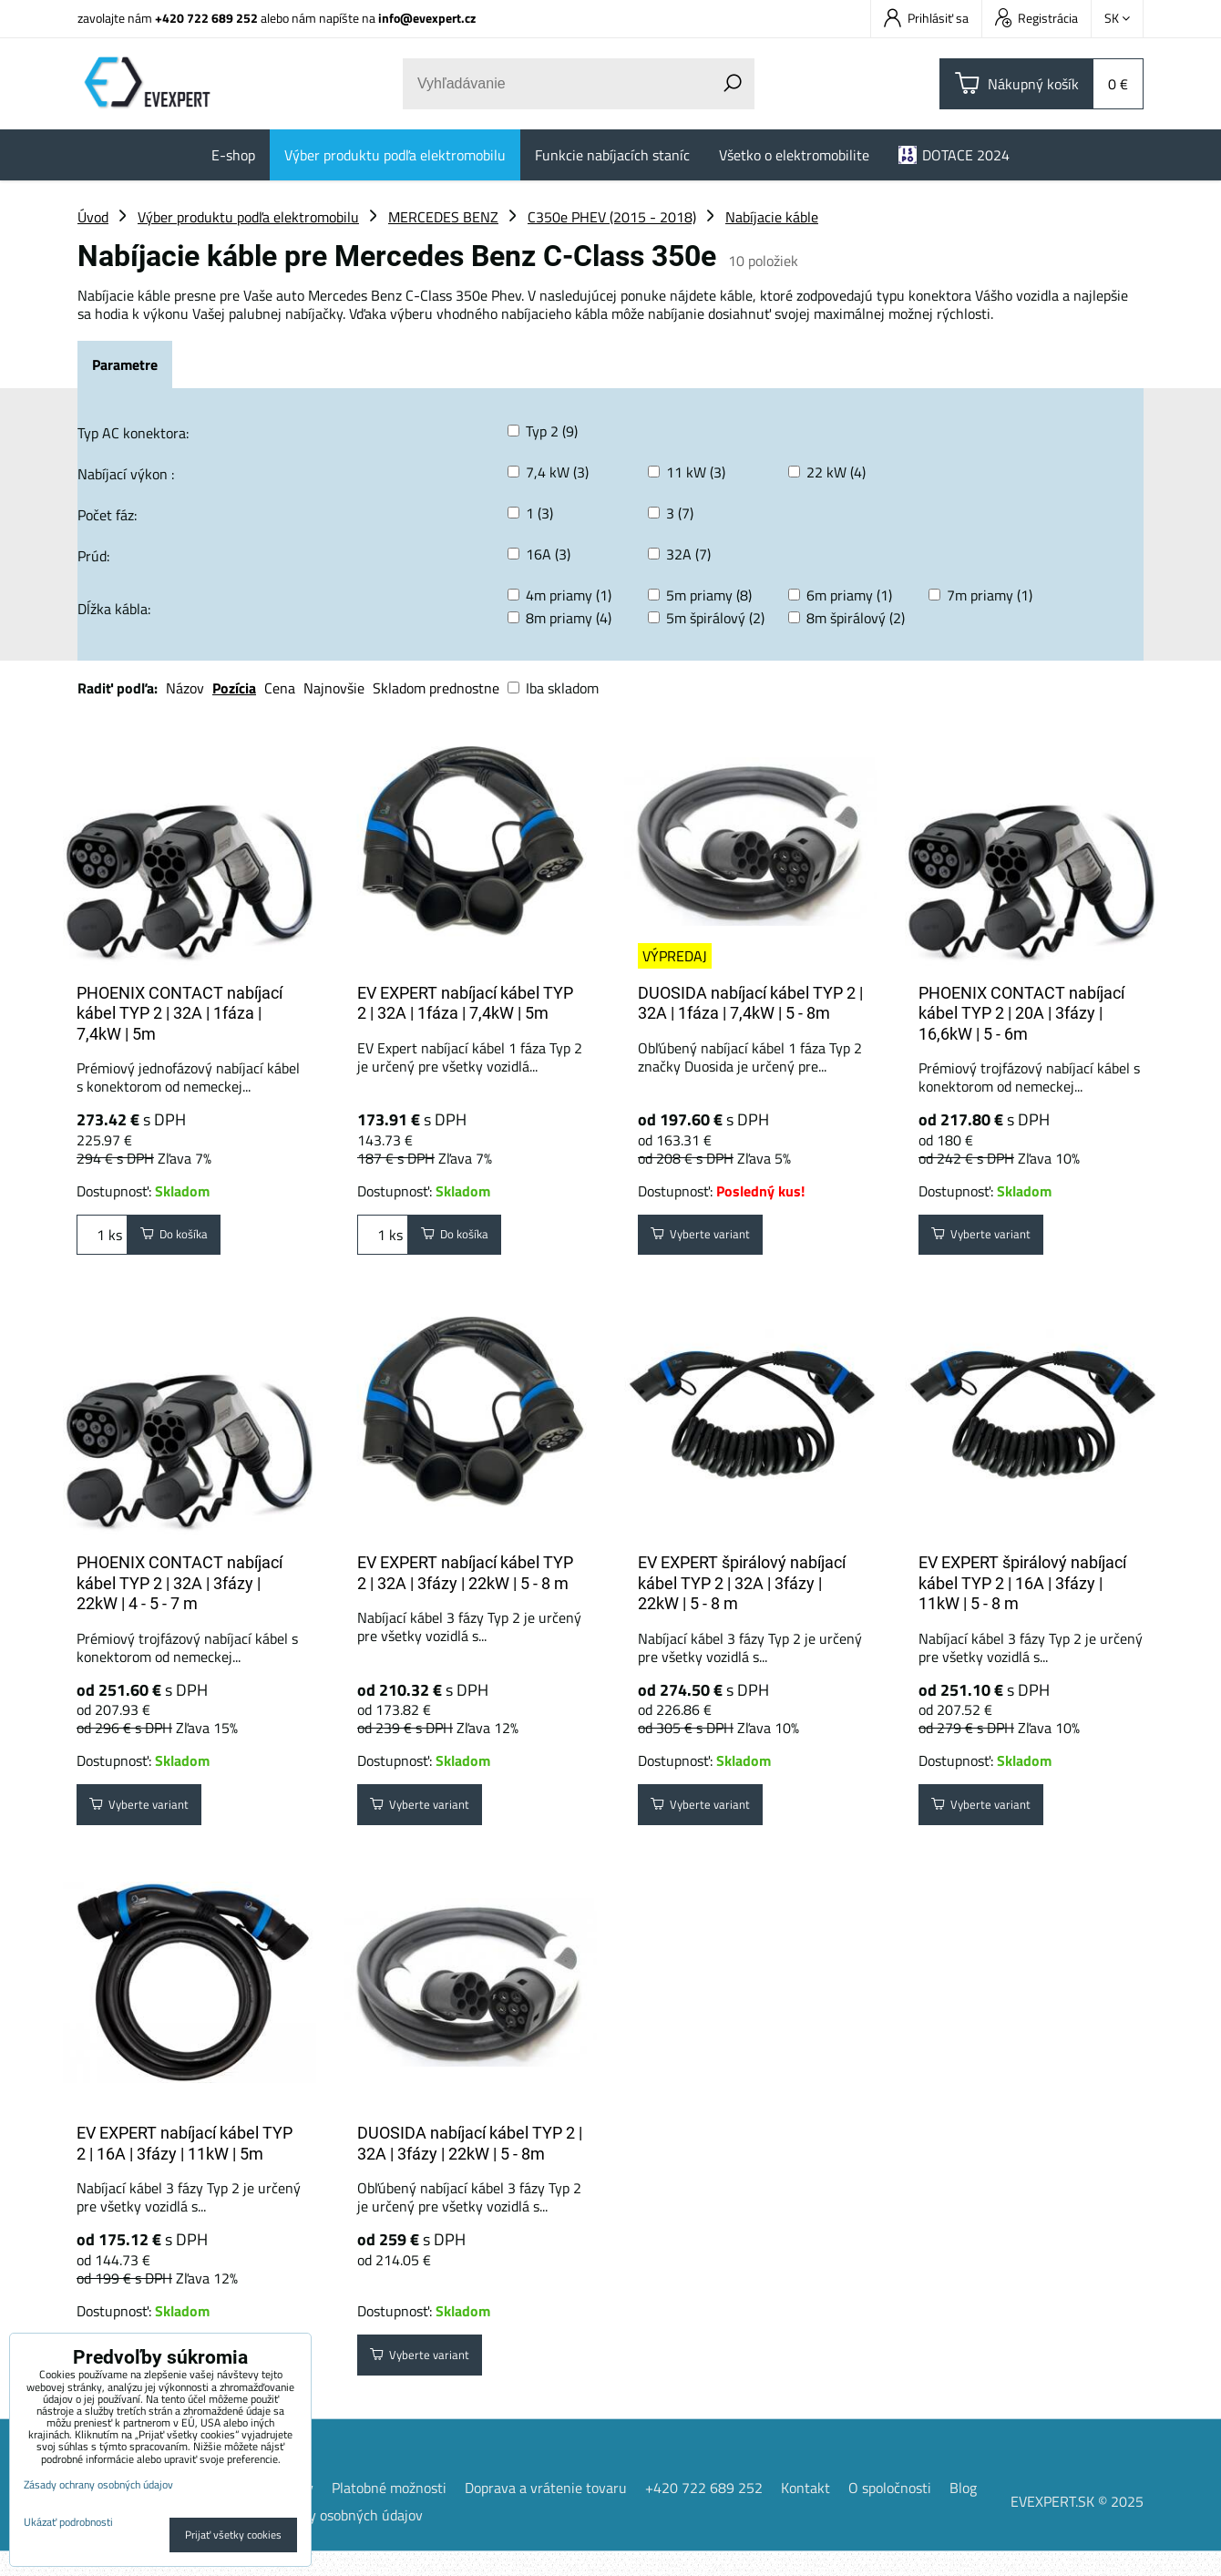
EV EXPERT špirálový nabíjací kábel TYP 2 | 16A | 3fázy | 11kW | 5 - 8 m (1022, 1592)
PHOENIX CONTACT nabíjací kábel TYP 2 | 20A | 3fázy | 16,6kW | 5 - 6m (1021, 1013)
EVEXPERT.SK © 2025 (1077, 2526)
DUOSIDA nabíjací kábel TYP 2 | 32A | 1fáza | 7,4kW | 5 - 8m (750, 1003)
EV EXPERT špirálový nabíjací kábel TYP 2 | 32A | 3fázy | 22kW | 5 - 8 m (742, 1592)
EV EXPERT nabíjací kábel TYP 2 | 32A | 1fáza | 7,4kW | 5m (465, 1003)
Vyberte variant (713, 1239)
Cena (279, 688)
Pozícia (234, 688)
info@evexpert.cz (427, 17)
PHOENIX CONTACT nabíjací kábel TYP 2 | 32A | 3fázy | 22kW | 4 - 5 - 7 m (179, 1592)
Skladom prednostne (436, 688)
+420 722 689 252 (206, 17)
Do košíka (184, 1239)
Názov (185, 688)
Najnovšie (333, 688)
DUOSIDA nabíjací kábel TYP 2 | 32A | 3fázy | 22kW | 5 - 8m (469, 2160)
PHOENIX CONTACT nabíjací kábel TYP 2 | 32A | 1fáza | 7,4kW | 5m (179, 1013)
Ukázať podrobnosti (68, 2522)
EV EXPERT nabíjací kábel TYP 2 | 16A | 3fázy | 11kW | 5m (184, 2160)
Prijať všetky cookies (233, 2534)
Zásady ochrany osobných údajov (321, 2539)
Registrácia (1036, 17)
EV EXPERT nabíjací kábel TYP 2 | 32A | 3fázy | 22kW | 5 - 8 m (465, 1582)
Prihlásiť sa (926, 17)
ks (102, 1239)
